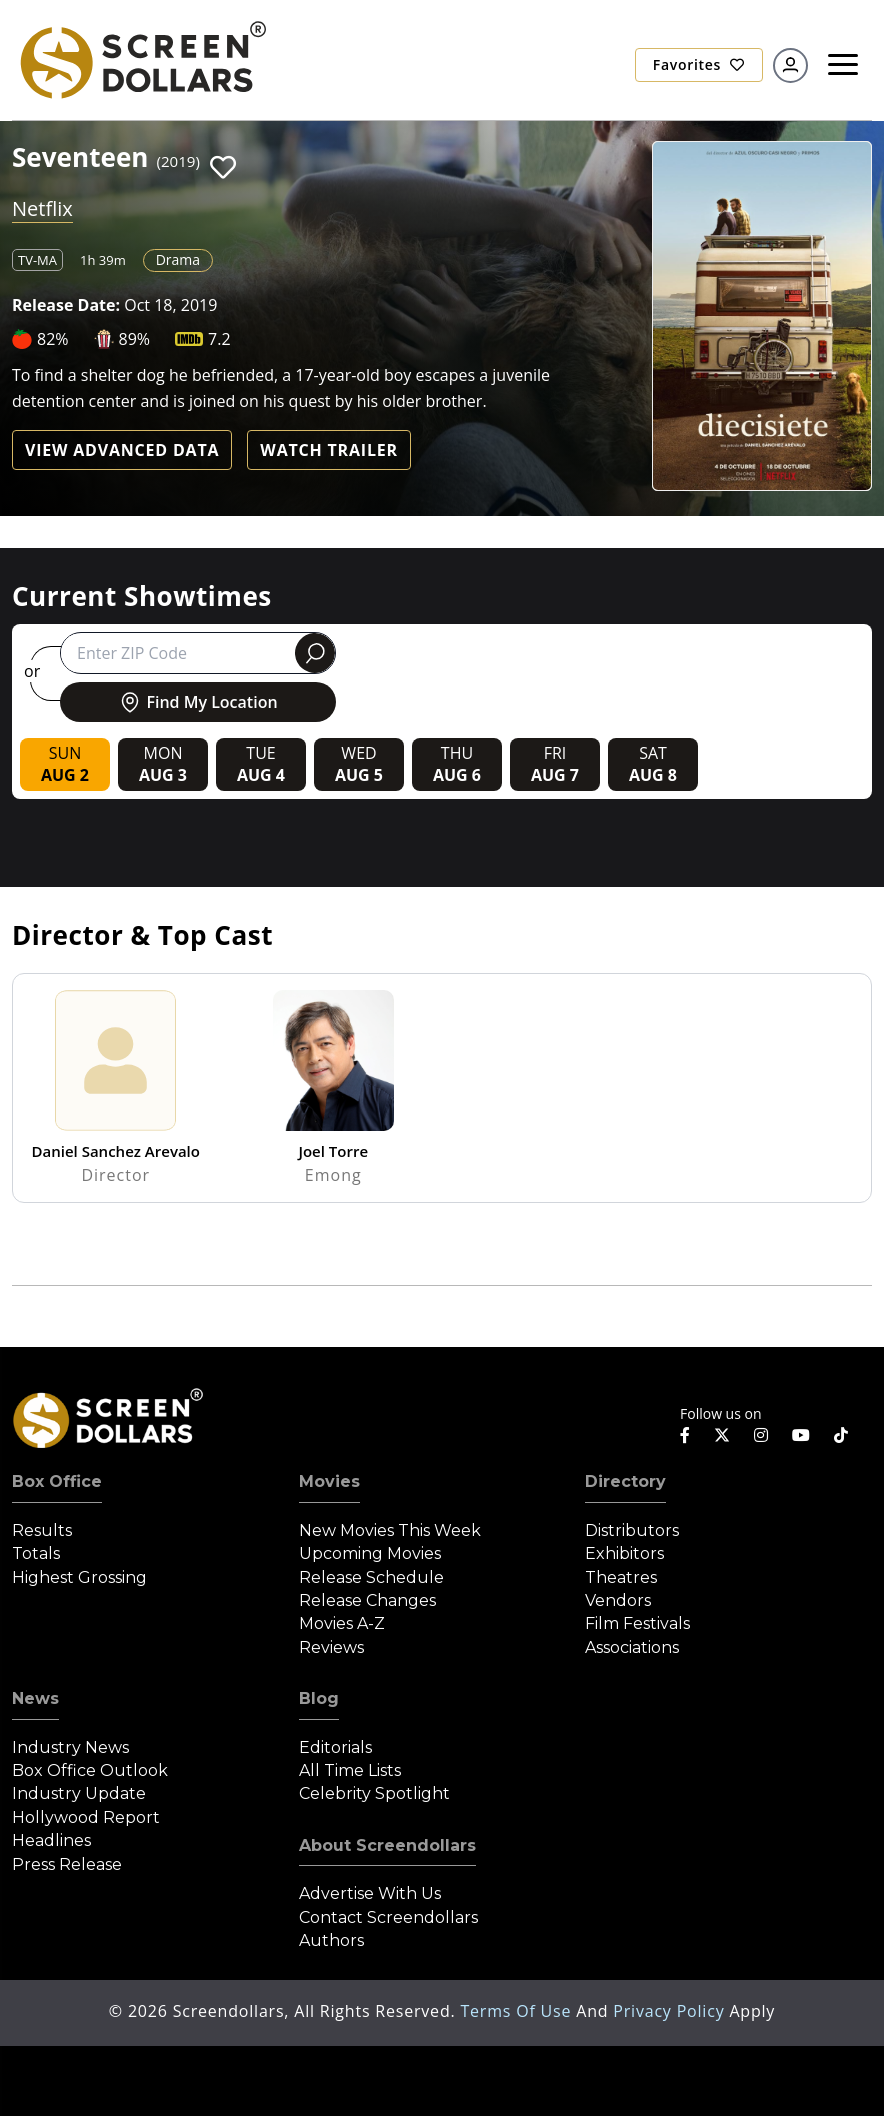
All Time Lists (350, 1770)
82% (53, 339)
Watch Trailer (329, 450)
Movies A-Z (342, 1623)
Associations (632, 1647)
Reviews (331, 1647)
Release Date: (66, 305)
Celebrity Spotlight (374, 1793)
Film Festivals (637, 1623)
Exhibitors (624, 1553)
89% (135, 339)
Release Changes (367, 1600)
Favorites (699, 64)
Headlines (51, 1840)
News (35, 1698)
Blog (319, 1698)
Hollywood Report (86, 1817)
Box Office (57, 1481)
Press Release (67, 1864)
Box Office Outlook (90, 1770)
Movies (329, 1481)
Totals (36, 1553)
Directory (625, 1481)
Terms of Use (518, 2011)
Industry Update (79, 1793)
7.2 (219, 339)
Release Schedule (371, 1577)
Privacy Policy (671, 2011)
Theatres (621, 1577)
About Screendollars (387, 1845)
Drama (178, 259)
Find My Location (197, 702)
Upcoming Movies (370, 1553)
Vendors (618, 1600)
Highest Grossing (79, 1577)
